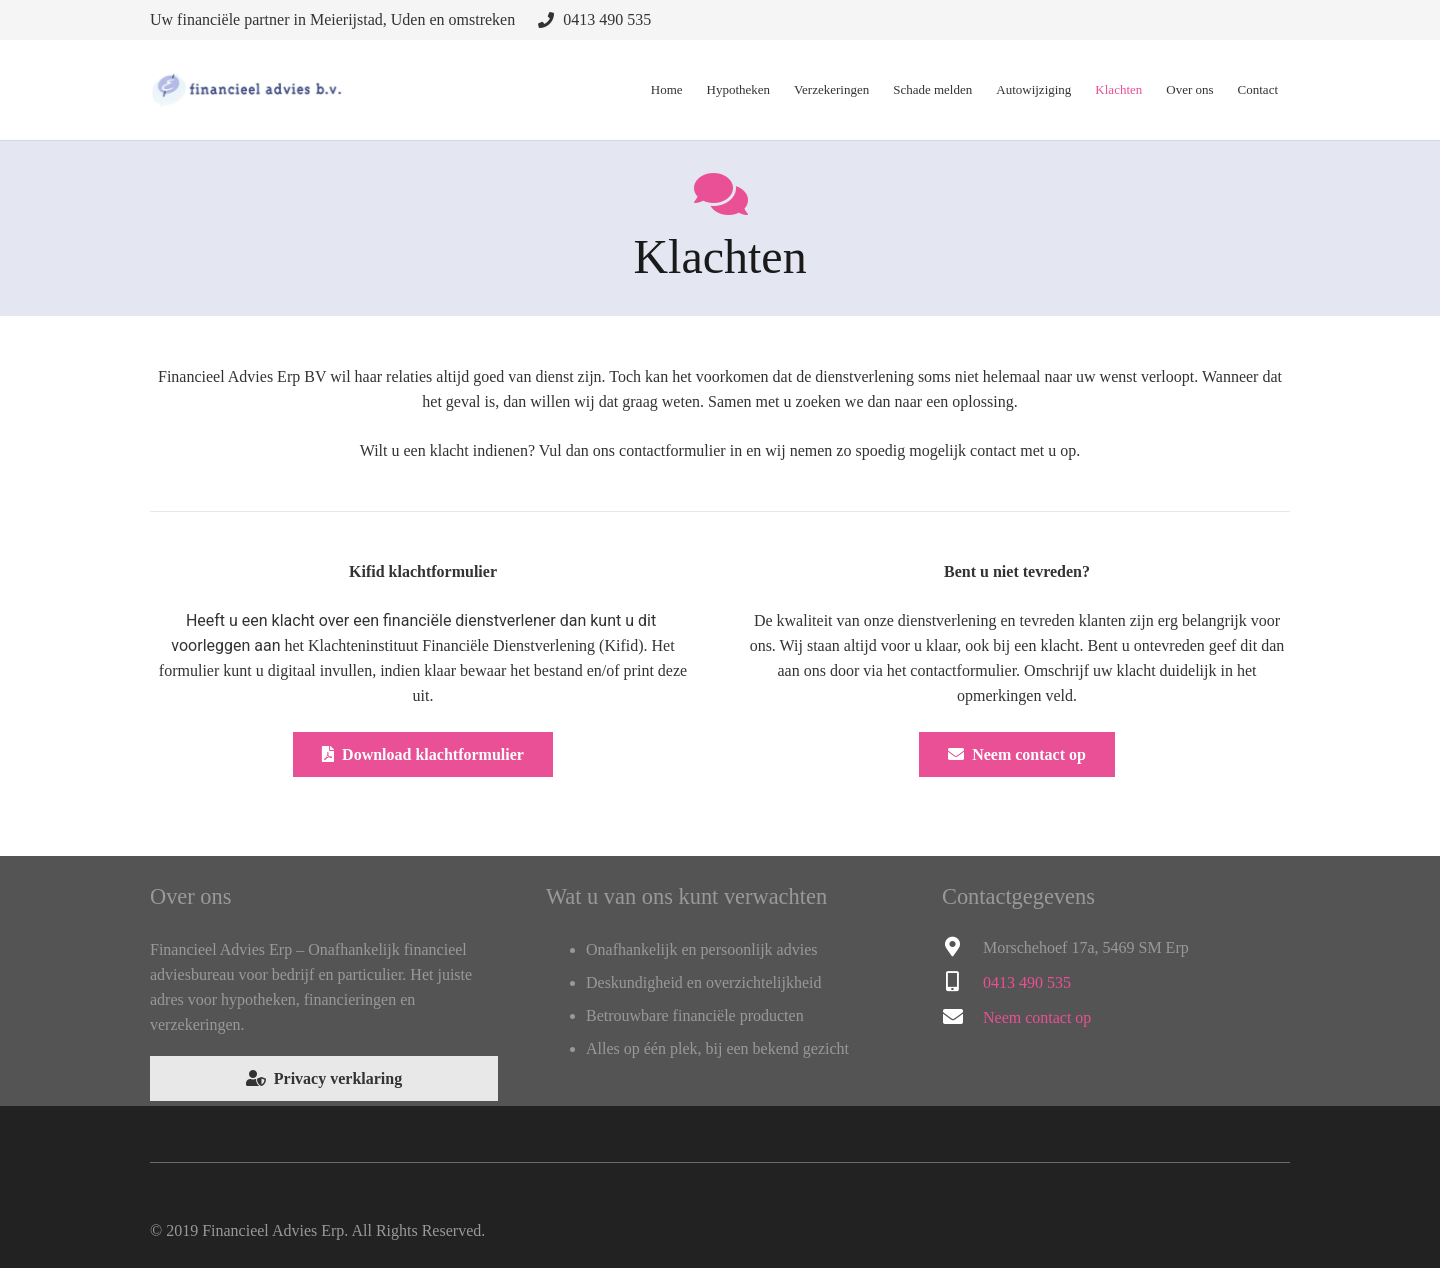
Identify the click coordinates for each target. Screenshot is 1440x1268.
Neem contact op (1037, 1017)
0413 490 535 (607, 19)
